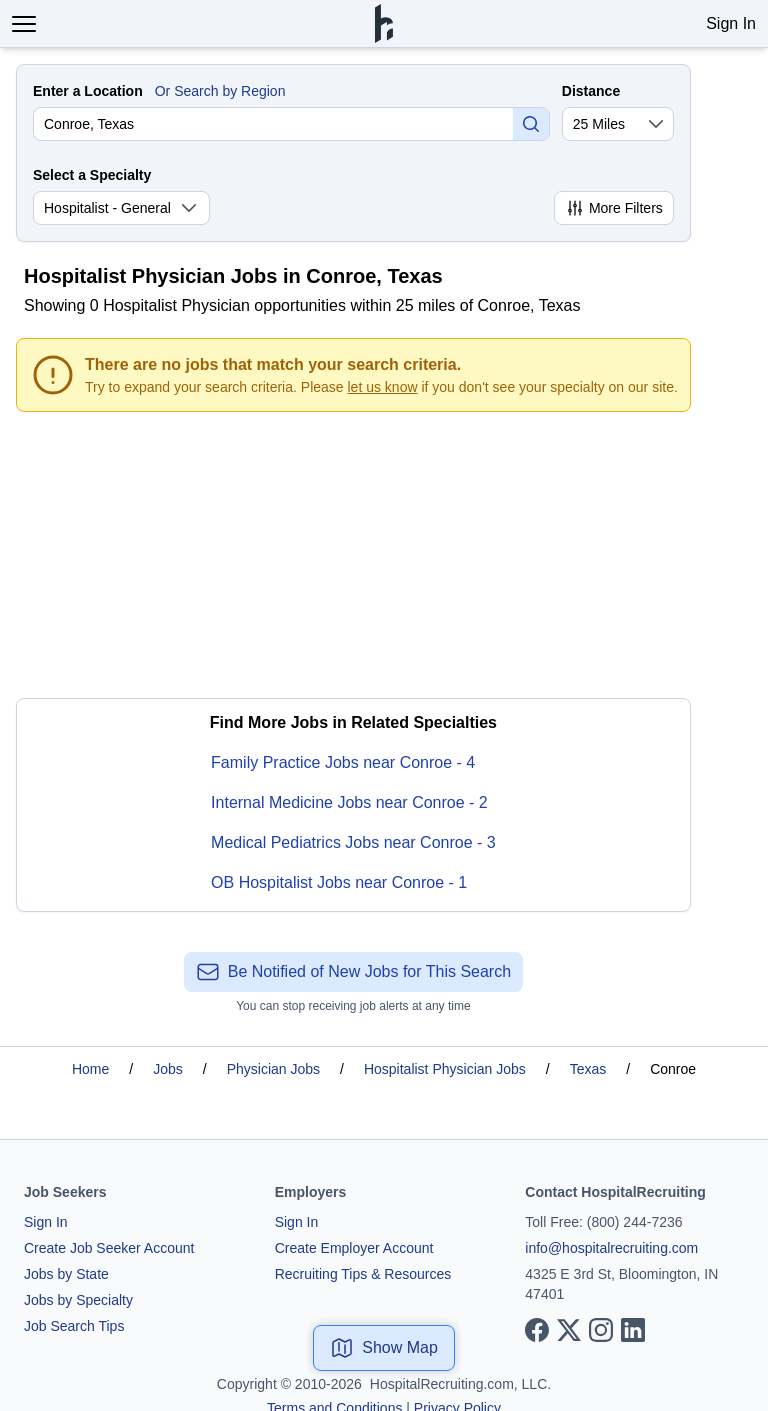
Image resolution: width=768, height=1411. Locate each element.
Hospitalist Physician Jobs (445, 1069)
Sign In (731, 23)
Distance (591, 91)
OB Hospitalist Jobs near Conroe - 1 (339, 882)
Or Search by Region (220, 91)
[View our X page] (569, 1330)
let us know (383, 387)
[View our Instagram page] (601, 1330)
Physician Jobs (273, 1069)
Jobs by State (66, 1274)
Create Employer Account (354, 1248)
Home (90, 1069)
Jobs (168, 1069)
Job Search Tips (74, 1326)
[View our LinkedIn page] (633, 1330)
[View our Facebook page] (537, 1330)
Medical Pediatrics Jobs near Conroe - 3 (353, 842)
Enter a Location (88, 91)
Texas (588, 1069)
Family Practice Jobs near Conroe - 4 (343, 762)
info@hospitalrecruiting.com (611, 1248)
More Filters (614, 208)
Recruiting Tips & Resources (363, 1274)
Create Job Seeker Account (109, 1248)
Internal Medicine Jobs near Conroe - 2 (349, 802)
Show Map (384, 1348)
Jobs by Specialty (78, 1300)
